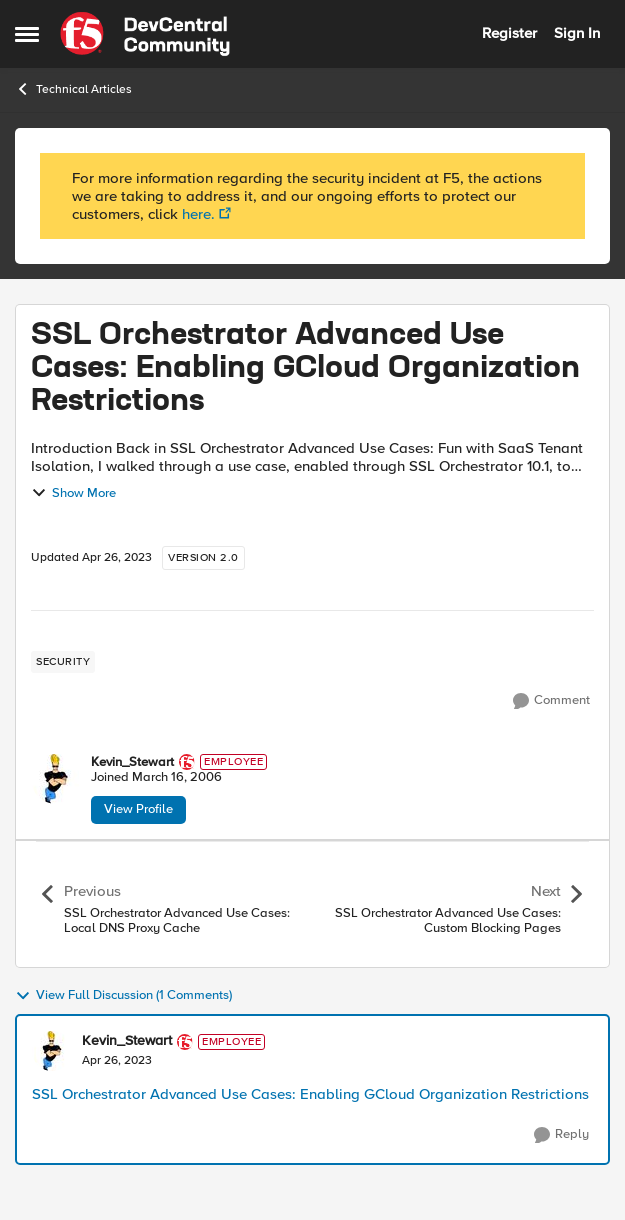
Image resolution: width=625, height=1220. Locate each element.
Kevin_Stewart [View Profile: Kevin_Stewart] (132, 762)
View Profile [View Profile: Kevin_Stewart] (138, 809)
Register (509, 33)
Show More (73, 493)
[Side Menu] (27, 34)
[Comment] (551, 701)
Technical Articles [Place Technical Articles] (73, 89)
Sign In (577, 33)
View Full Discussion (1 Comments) (123, 996)
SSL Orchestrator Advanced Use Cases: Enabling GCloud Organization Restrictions (310, 1094)
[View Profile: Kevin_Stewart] (56, 779)
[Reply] (561, 1135)
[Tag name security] (63, 662)
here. (198, 214)
